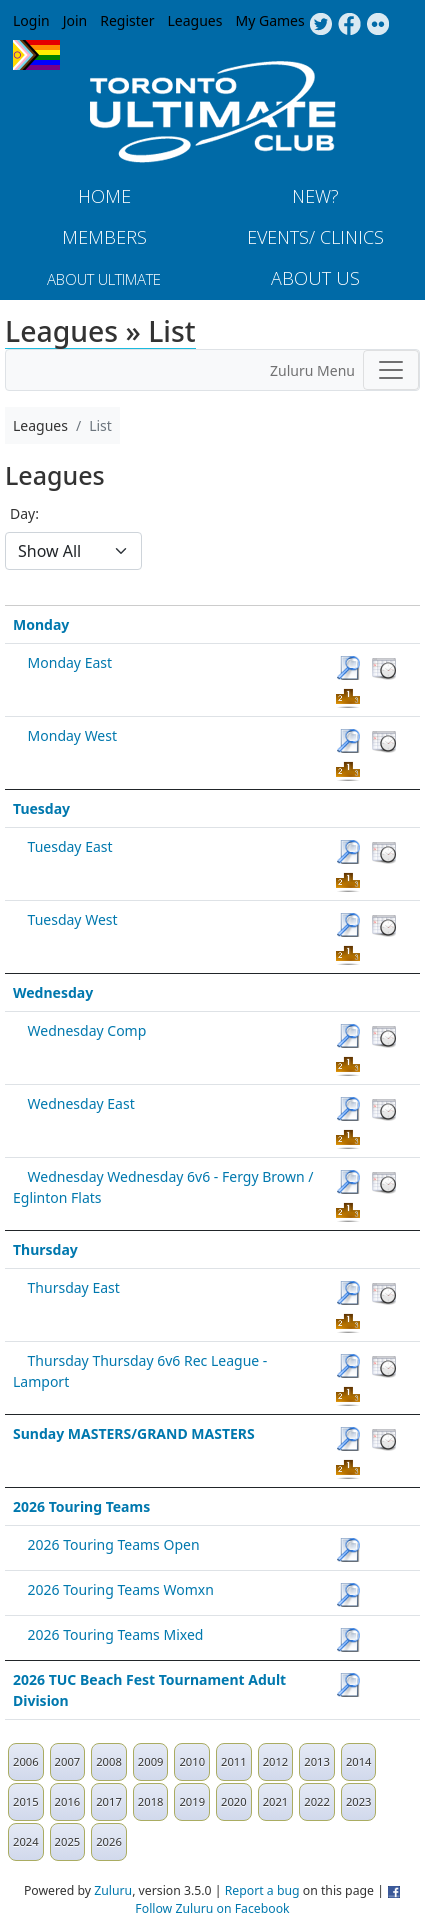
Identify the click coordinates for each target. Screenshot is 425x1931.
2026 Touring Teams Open (114, 1544)
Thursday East (74, 1287)
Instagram (378, 25)
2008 (109, 1761)
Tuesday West (73, 919)
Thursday (45, 1249)
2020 (234, 1801)
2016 (68, 1801)
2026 (109, 1841)
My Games (269, 20)
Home (104, 196)
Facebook (349, 25)
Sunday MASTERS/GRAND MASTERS (134, 1433)
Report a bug (262, 1890)
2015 (26, 1801)
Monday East (70, 662)
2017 (109, 1801)
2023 (359, 1801)
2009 (151, 1761)
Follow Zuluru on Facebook (212, 1908)
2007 (68, 1761)
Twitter (320, 25)
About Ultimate (104, 279)
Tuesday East (70, 846)
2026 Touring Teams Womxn (121, 1589)
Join (75, 20)
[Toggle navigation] (391, 370)
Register (127, 20)
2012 (276, 1761)
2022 (317, 1801)
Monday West (72, 735)
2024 (26, 1841)
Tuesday (41, 808)
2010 (192, 1761)
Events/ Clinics (315, 237)
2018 (151, 1801)
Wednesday (53, 992)
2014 (359, 1761)
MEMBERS (104, 237)
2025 (68, 1841)
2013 (317, 1761)
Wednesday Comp (87, 1030)
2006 (26, 1761)
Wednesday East (81, 1103)
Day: (24, 513)
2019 (192, 1801)
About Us (315, 278)
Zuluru (113, 1890)
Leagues (195, 20)
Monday (41, 624)
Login (31, 20)
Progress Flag (36, 55)
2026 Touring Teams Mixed (116, 1634)
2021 (276, 1801)
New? (315, 196)
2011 (234, 1761)
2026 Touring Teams (81, 1506)
